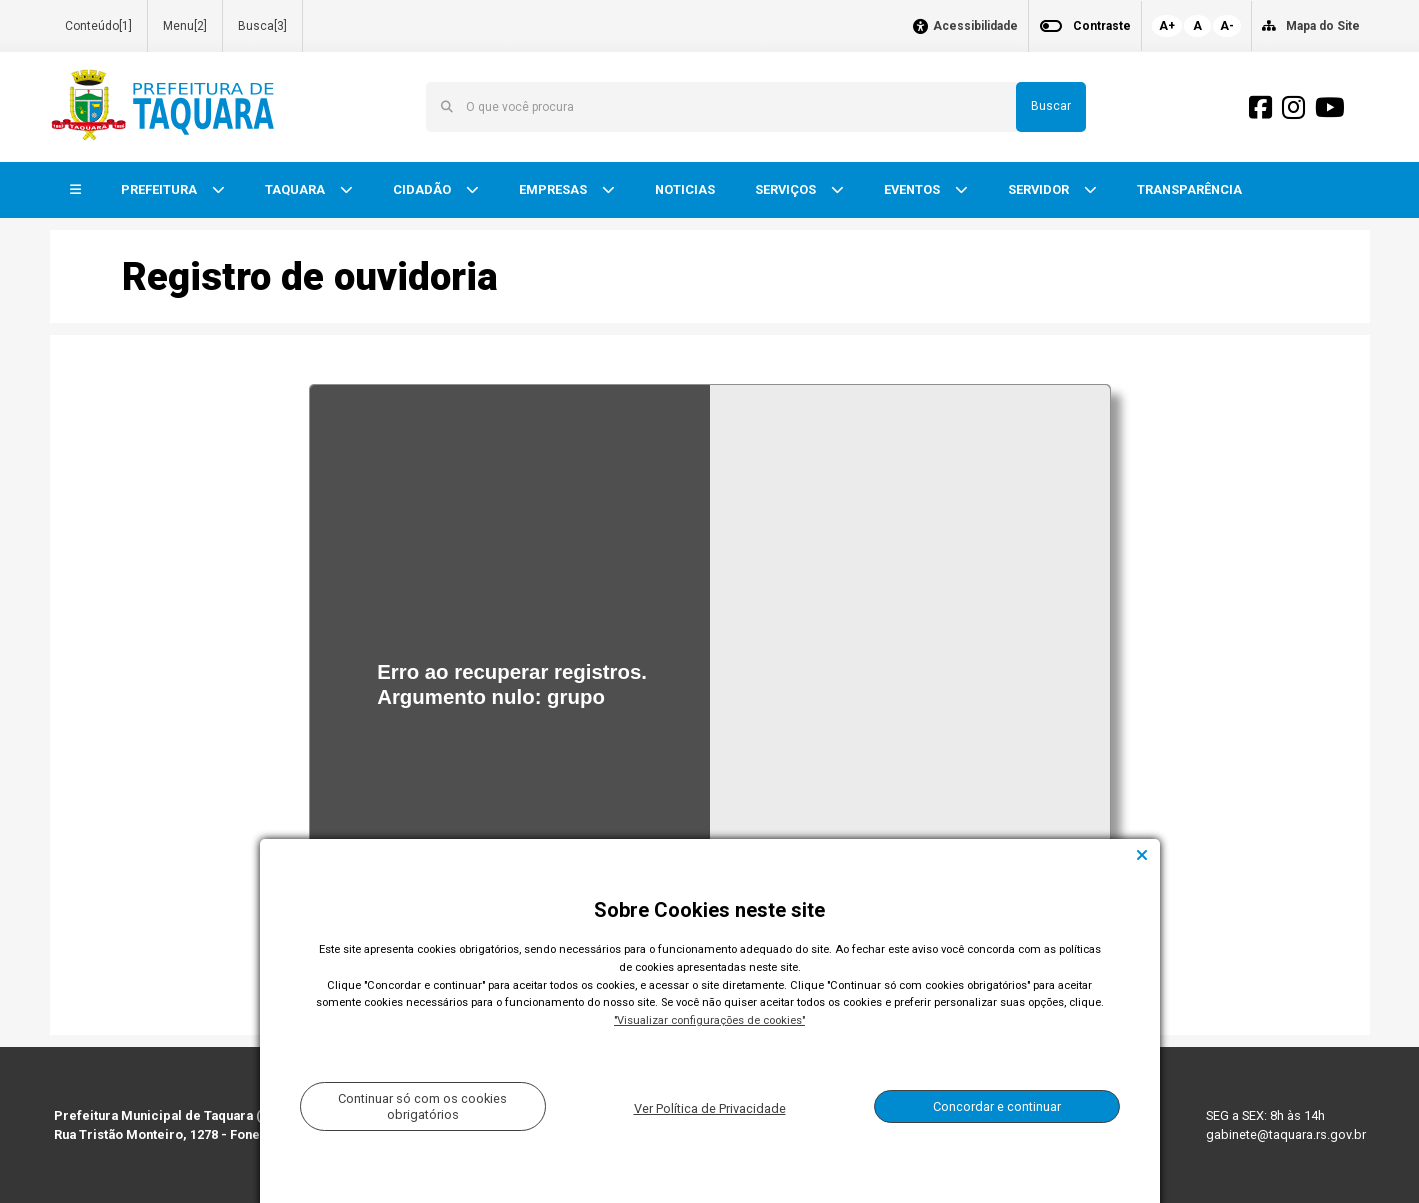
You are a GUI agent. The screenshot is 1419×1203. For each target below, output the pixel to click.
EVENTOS (913, 189)
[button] (75, 190)
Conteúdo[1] (98, 26)
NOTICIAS (685, 189)
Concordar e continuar (997, 1106)
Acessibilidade (975, 26)
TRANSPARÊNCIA (1189, 189)
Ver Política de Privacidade (710, 1108)
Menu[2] (185, 26)
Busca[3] (262, 26)
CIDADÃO (423, 189)
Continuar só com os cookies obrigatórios (422, 1106)
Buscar (1051, 106)
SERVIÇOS (787, 189)
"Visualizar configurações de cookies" (709, 1020)
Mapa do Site (1323, 26)
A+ (1167, 26)
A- (1227, 26)
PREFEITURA (160, 189)
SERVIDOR (1040, 189)
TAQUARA (296, 189)
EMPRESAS (554, 189)
